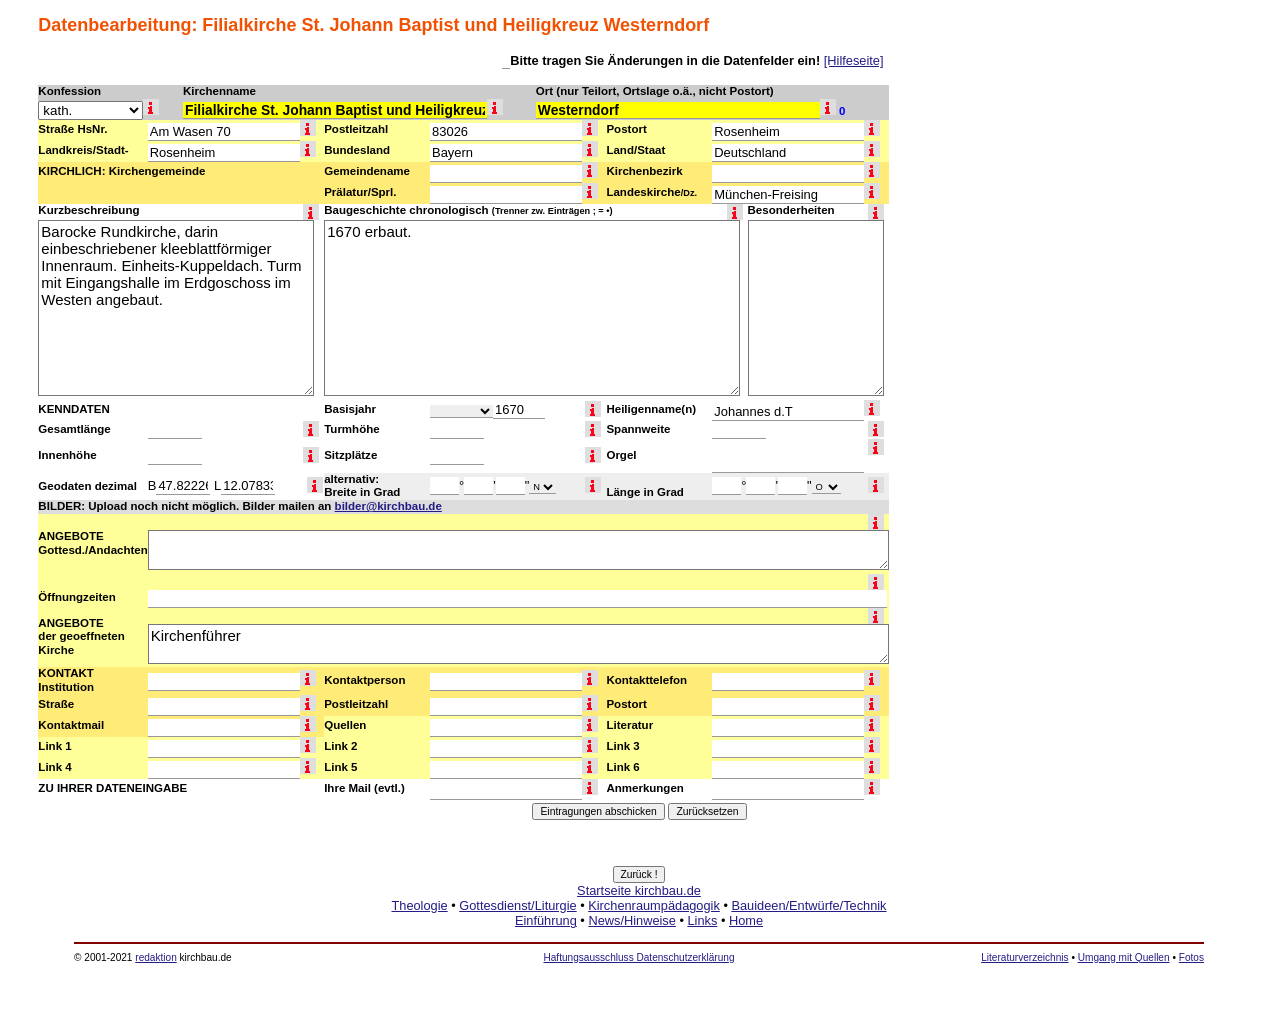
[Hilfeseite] (854, 60)
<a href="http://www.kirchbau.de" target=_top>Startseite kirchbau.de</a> (639, 928)
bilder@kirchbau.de (388, 506)
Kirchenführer (518, 644)
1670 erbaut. (532, 308)
